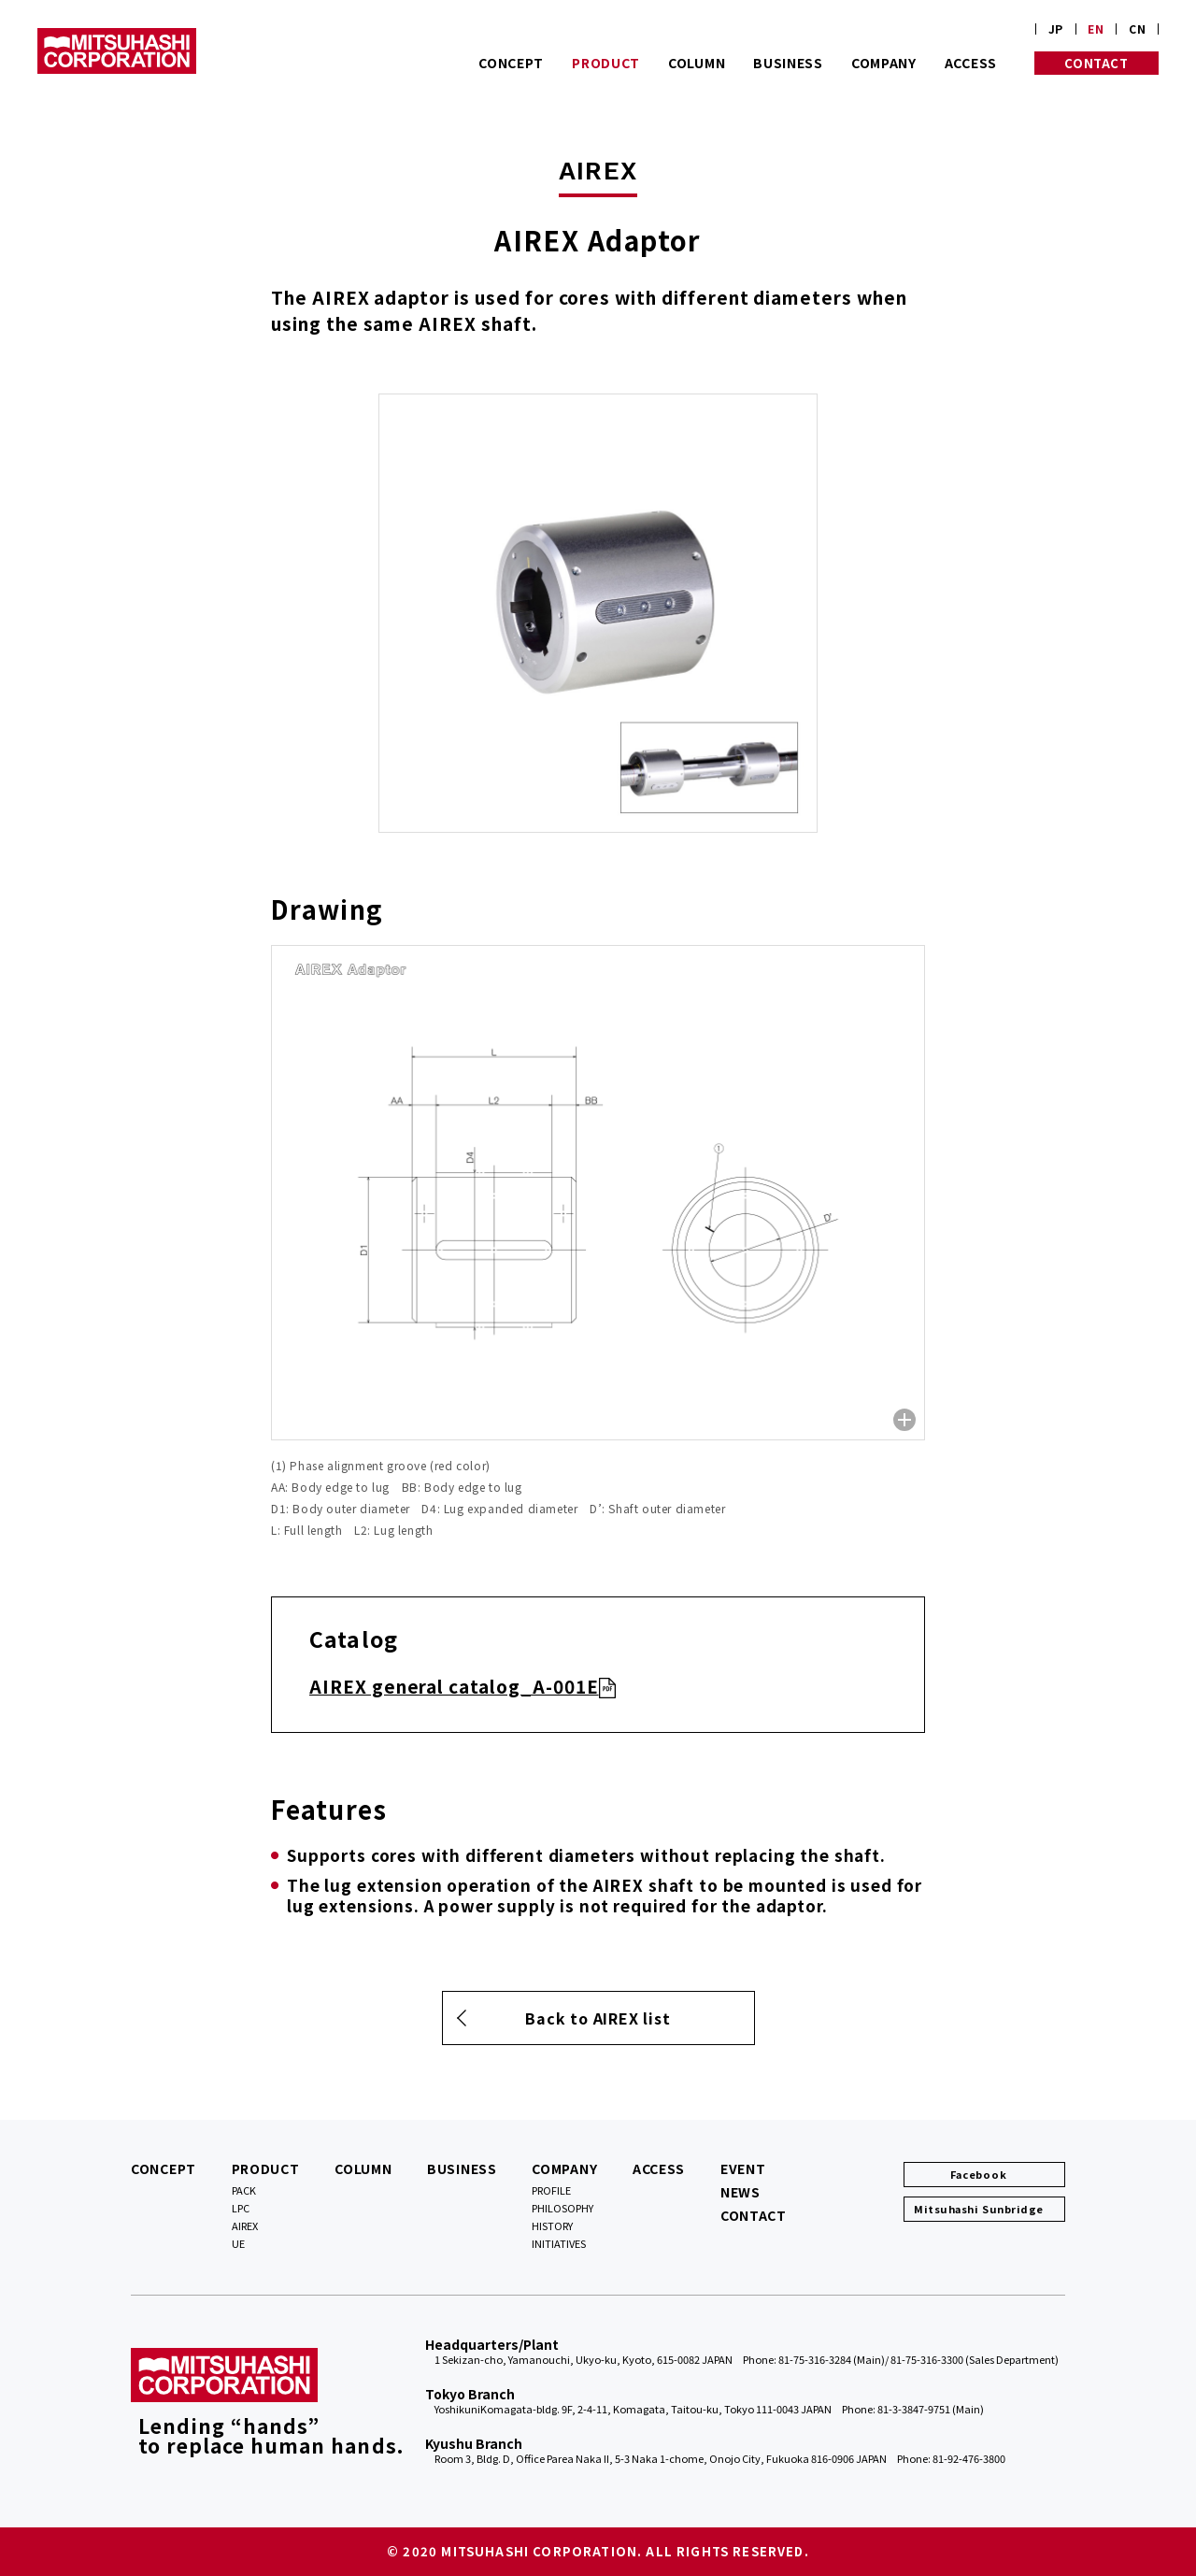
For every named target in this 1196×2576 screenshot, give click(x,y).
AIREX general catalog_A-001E (454, 1685)
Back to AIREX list (597, 2018)
